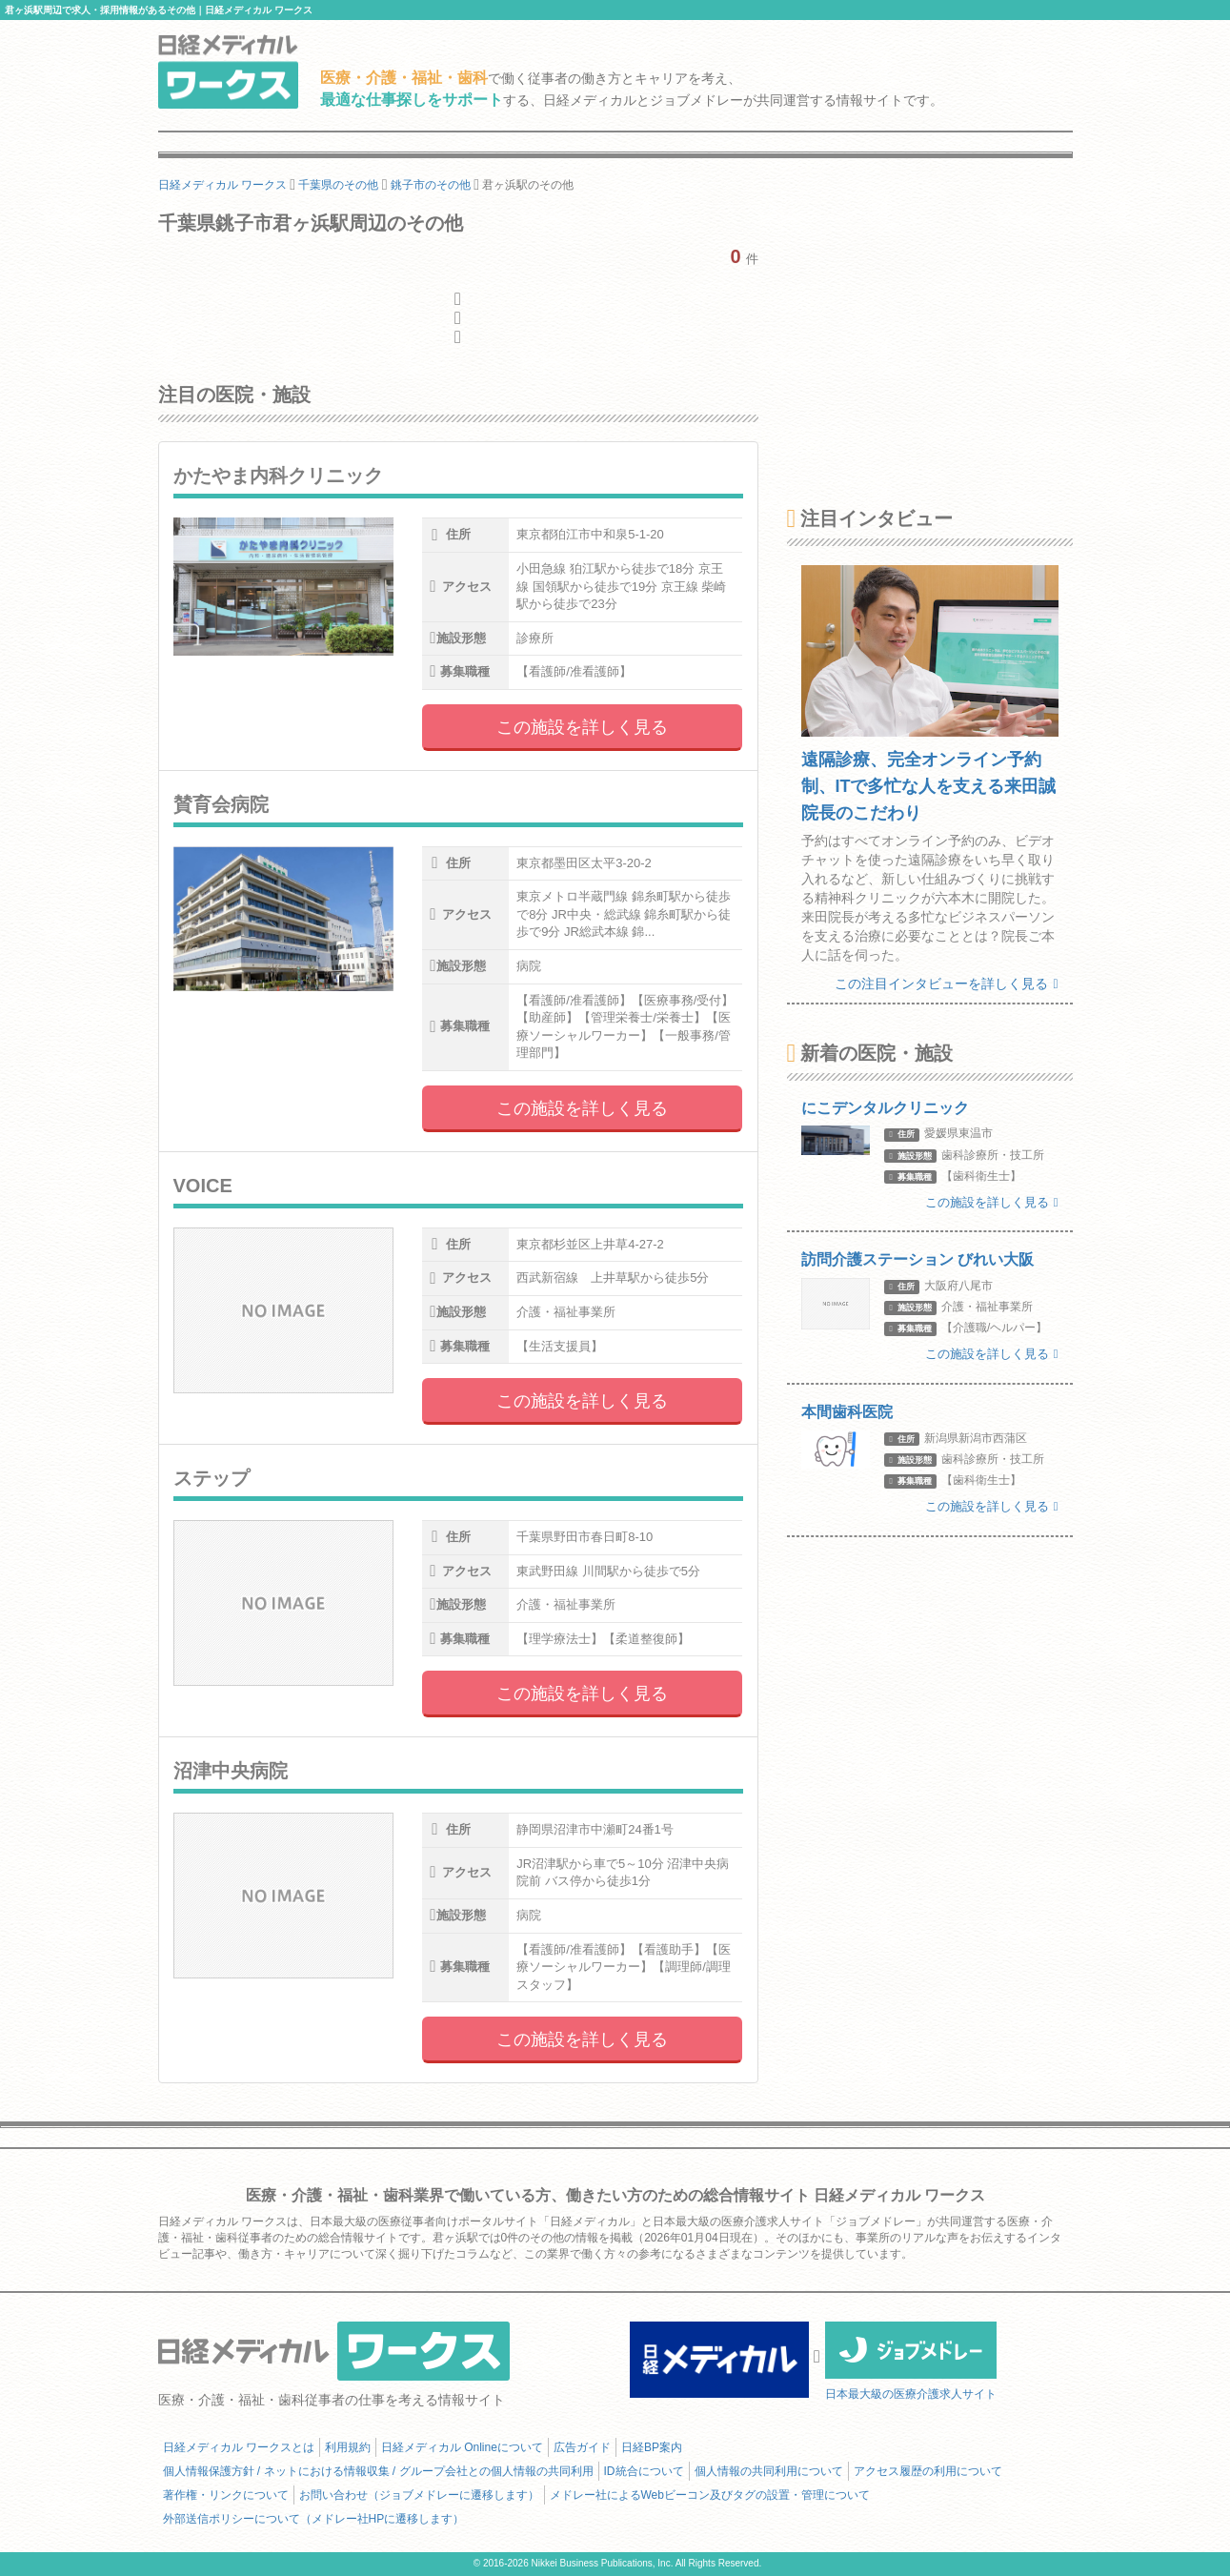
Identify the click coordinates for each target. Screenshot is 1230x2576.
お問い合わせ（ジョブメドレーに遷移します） (419, 2495)
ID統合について (644, 2471)
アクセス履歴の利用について (928, 2471)
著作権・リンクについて (226, 2495)
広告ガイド (582, 2447)
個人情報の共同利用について (769, 2471)
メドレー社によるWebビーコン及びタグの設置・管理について (710, 2495)
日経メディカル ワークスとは (238, 2447)
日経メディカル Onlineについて (462, 2447)
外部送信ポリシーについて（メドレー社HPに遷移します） (314, 2518)
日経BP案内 (651, 2447)
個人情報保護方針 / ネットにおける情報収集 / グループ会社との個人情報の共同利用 (378, 2471)
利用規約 (348, 2447)
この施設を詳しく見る (582, 727)
